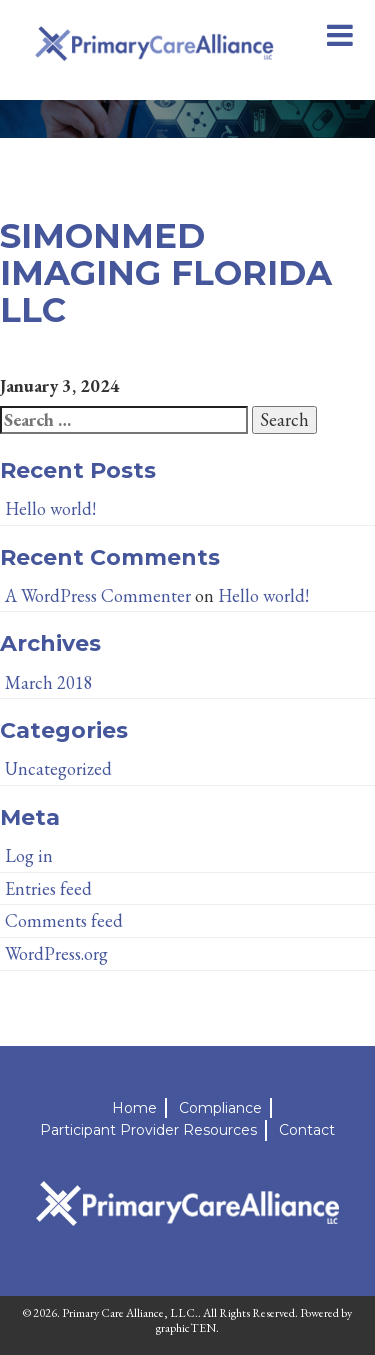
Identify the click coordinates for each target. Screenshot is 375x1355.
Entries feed (48, 888)
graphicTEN (186, 1328)
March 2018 (49, 682)
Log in (29, 855)
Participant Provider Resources (148, 1130)
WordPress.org (56, 953)
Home (134, 1108)
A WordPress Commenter (98, 595)
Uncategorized (58, 768)
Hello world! (50, 508)
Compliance (220, 1108)
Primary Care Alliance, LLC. (130, 1313)
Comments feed (64, 920)
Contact (307, 1130)
